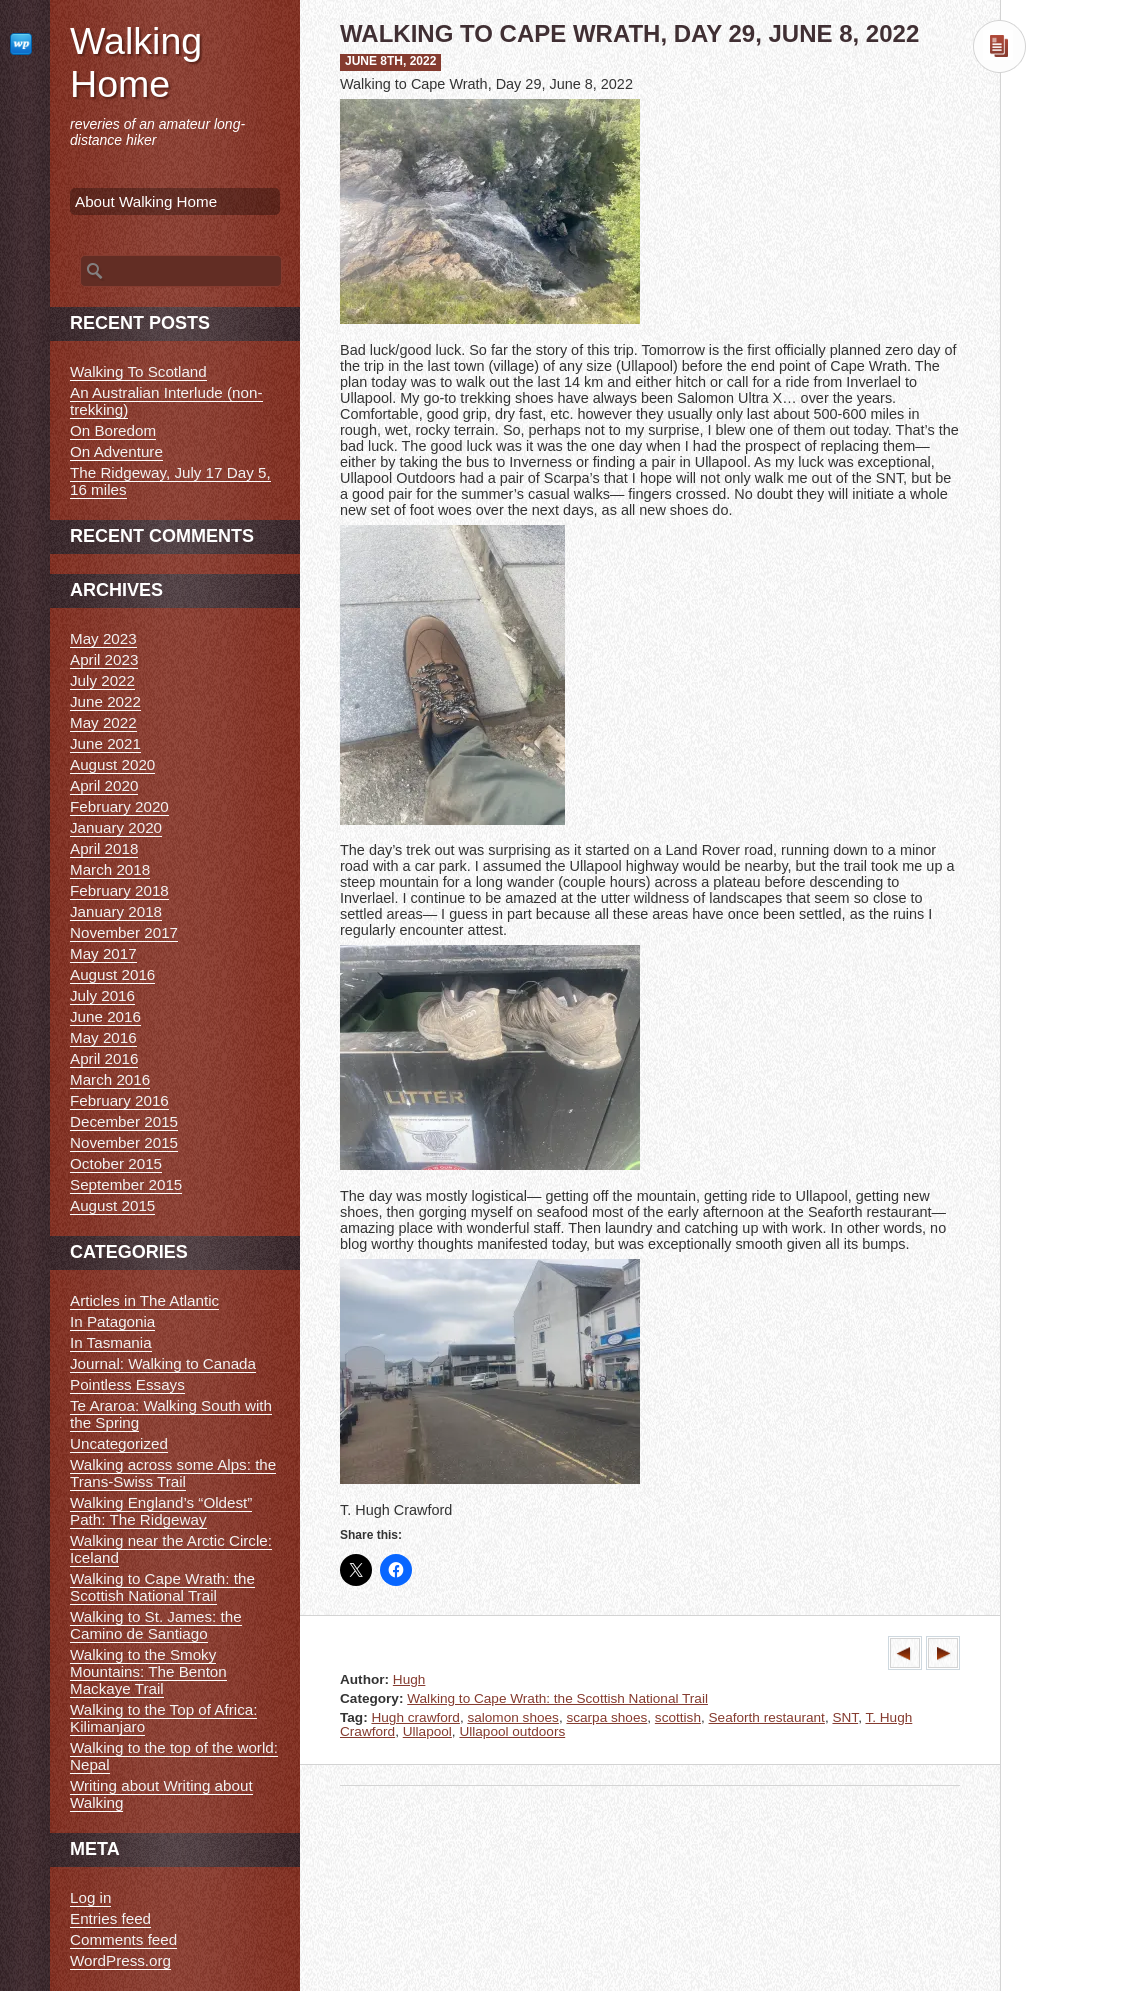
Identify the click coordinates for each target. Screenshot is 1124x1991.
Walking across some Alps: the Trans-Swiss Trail (173, 1473)
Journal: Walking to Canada (163, 1363)
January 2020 (116, 827)
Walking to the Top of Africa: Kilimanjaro (163, 1718)
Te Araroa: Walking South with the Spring (171, 1414)
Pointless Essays (127, 1384)
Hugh (409, 1679)
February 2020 (119, 806)
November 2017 (124, 932)
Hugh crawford (415, 1717)
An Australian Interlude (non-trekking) (166, 401)
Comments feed (123, 1939)
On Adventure (116, 451)
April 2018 (104, 848)
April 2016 (104, 1058)
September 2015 (126, 1184)
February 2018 (119, 890)
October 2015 (116, 1163)
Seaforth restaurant (767, 1717)
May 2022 (103, 722)
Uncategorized (119, 1443)
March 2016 (110, 1079)
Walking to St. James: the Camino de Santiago (156, 1625)
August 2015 (112, 1205)
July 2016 (102, 995)
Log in (90, 1897)
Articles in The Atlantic (144, 1300)
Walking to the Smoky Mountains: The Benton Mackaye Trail (148, 1671)
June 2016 (105, 1016)
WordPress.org (120, 1960)
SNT (845, 1717)
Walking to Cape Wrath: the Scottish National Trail (557, 1698)
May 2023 (103, 638)
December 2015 (124, 1121)
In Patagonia (112, 1321)
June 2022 (105, 701)
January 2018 (116, 911)
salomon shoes (512, 1717)
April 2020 (104, 785)
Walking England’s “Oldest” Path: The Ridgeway (161, 1511)
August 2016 (112, 974)
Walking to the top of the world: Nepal (174, 1756)
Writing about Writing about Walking (161, 1794)
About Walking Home (146, 201)
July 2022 (102, 680)
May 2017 (103, 953)
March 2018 (110, 869)
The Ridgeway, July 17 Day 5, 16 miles (170, 481)
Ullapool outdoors (512, 1731)
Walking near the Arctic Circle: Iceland (171, 1549)
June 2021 (105, 743)
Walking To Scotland (138, 371)
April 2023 (104, 659)
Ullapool (427, 1731)
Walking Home (136, 62)
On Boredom (113, 430)
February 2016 (119, 1100)
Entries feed (110, 1918)
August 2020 (112, 764)
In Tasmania (111, 1342)
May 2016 (103, 1037)
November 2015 (124, 1142)
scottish (678, 1717)
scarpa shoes (606, 1717)
